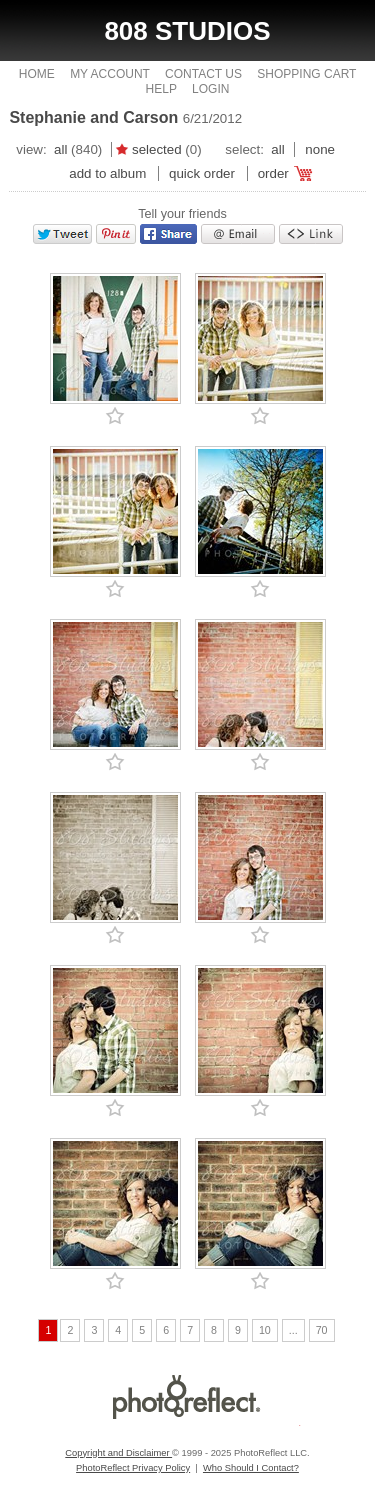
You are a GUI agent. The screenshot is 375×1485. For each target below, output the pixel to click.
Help (161, 89)
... (293, 1330)
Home (37, 74)
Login (210, 89)
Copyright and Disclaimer (118, 1453)
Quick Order (202, 173)
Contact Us (203, 74)
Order (273, 173)
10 (265, 1330)
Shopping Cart (306, 74)
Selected (157, 149)
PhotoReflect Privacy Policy (133, 1468)
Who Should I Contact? (251, 1468)
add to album (107, 173)
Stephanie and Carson (93, 117)
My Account (110, 74)
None (320, 149)
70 (322, 1330)
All (60, 149)
